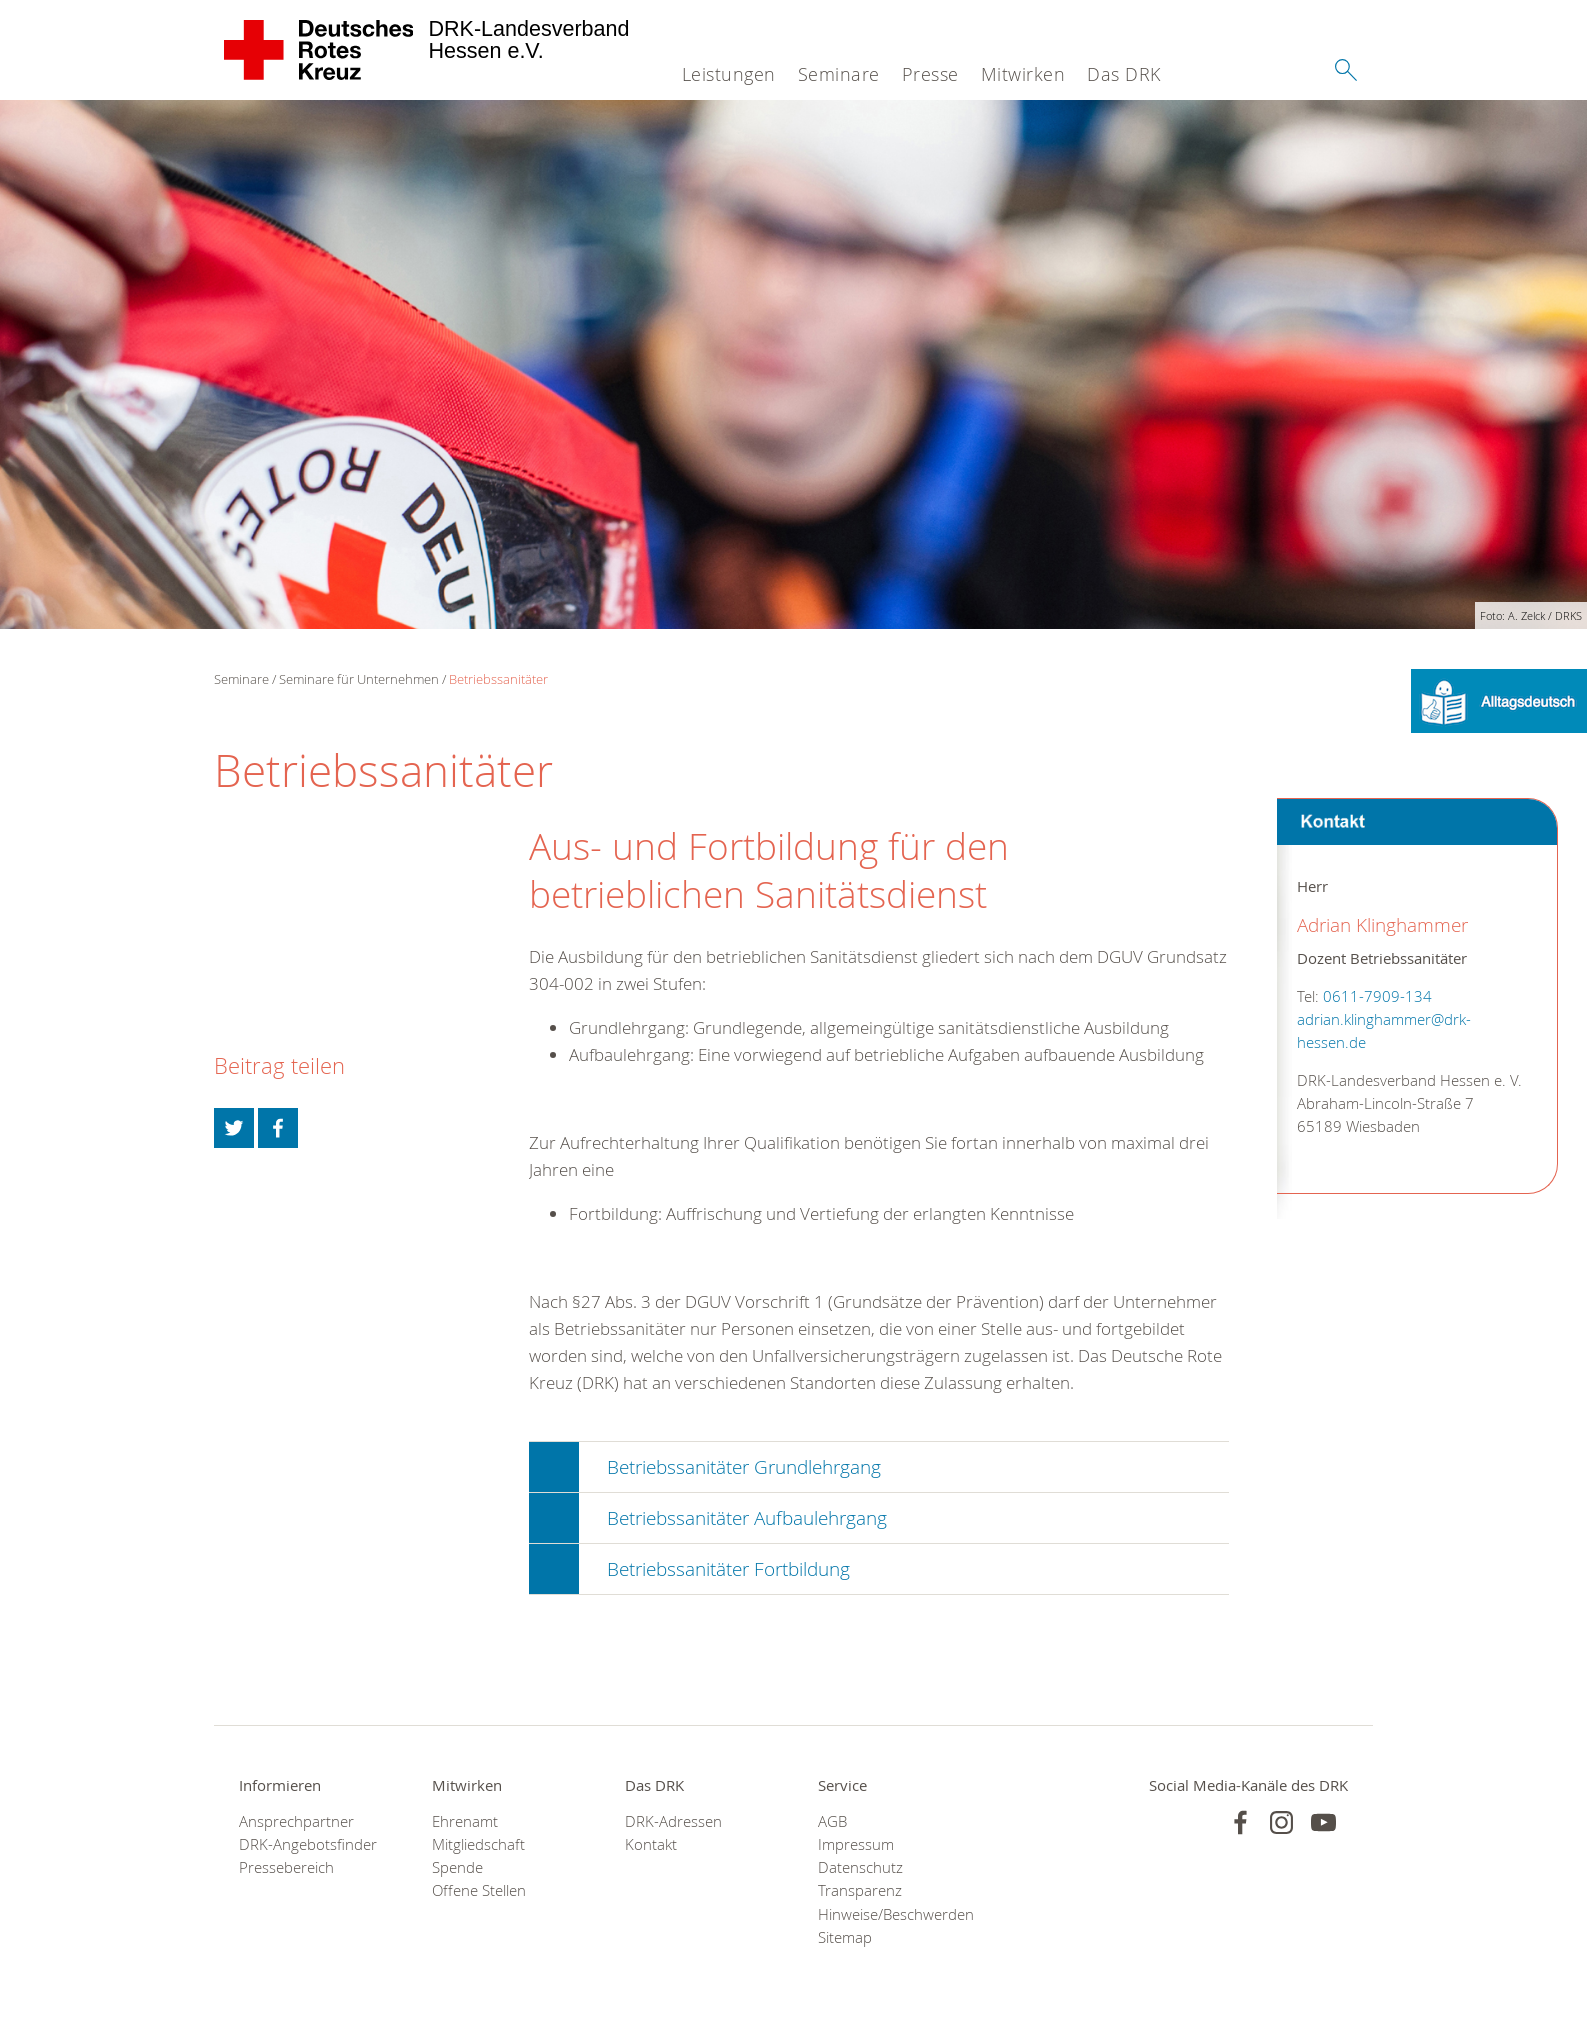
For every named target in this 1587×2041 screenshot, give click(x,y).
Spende (457, 1867)
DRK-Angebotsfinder (308, 1844)
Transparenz (860, 1890)
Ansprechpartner (296, 1821)
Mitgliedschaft (478, 1844)
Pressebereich (286, 1867)
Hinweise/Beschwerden (889, 1914)
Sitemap (845, 1937)
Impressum (856, 1844)
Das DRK (1124, 74)
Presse (930, 74)
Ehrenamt (465, 1821)
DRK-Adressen (673, 1821)
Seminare (839, 74)
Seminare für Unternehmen (359, 679)
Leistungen (729, 74)
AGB (832, 1821)
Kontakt (651, 1844)
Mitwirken (1023, 74)
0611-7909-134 (1377, 996)
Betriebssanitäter (498, 679)
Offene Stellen (479, 1890)
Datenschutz (860, 1867)
